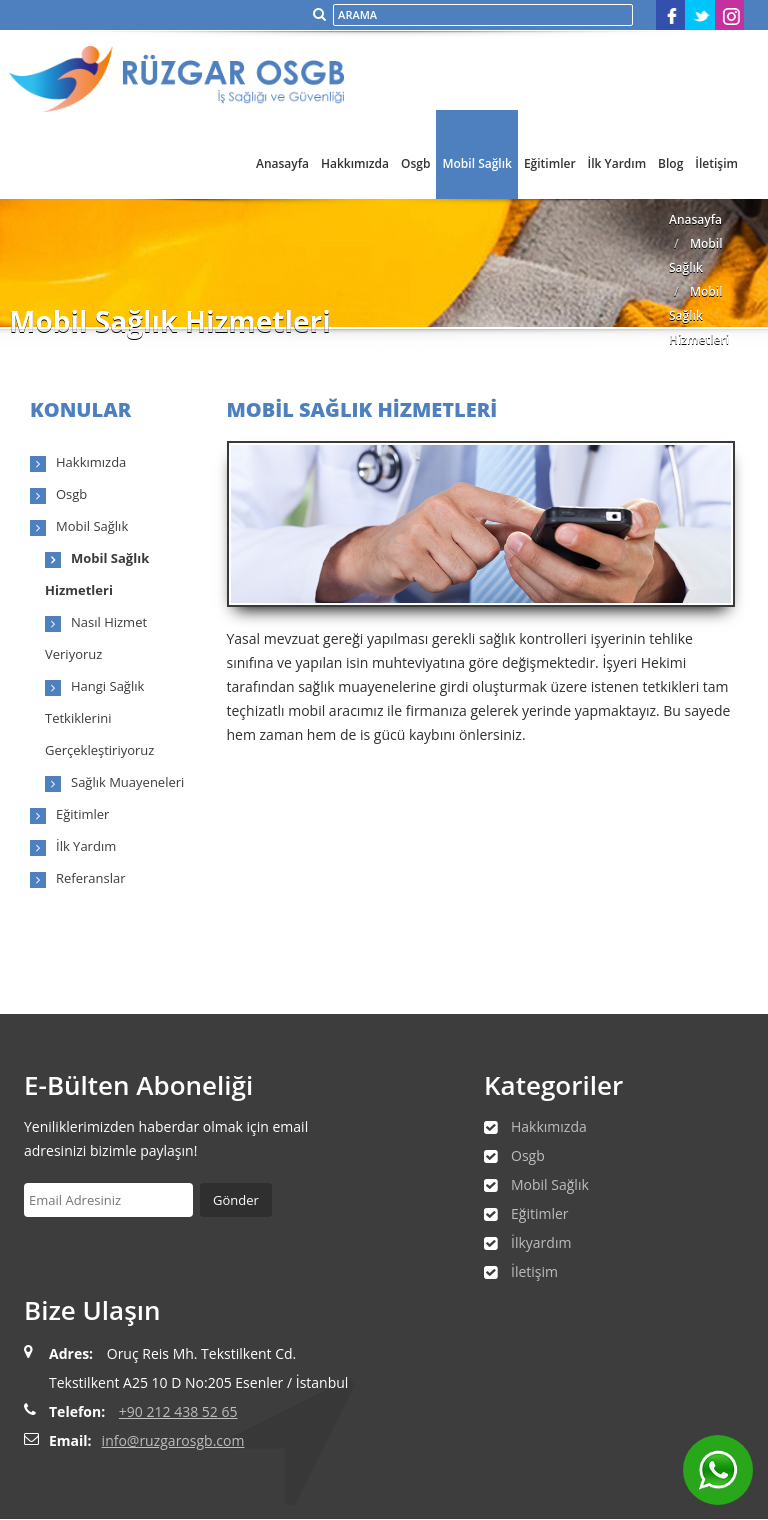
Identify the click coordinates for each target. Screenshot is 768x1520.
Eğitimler (550, 163)
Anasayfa (282, 163)
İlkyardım (541, 1242)
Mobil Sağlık (476, 163)
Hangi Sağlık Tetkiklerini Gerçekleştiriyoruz (99, 718)
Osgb (415, 163)
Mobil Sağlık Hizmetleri (699, 315)
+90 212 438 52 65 (178, 1411)
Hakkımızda (355, 163)
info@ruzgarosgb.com (173, 1440)
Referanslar (91, 878)
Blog (670, 163)
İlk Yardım (617, 163)
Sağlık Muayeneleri (127, 782)
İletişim (716, 163)
